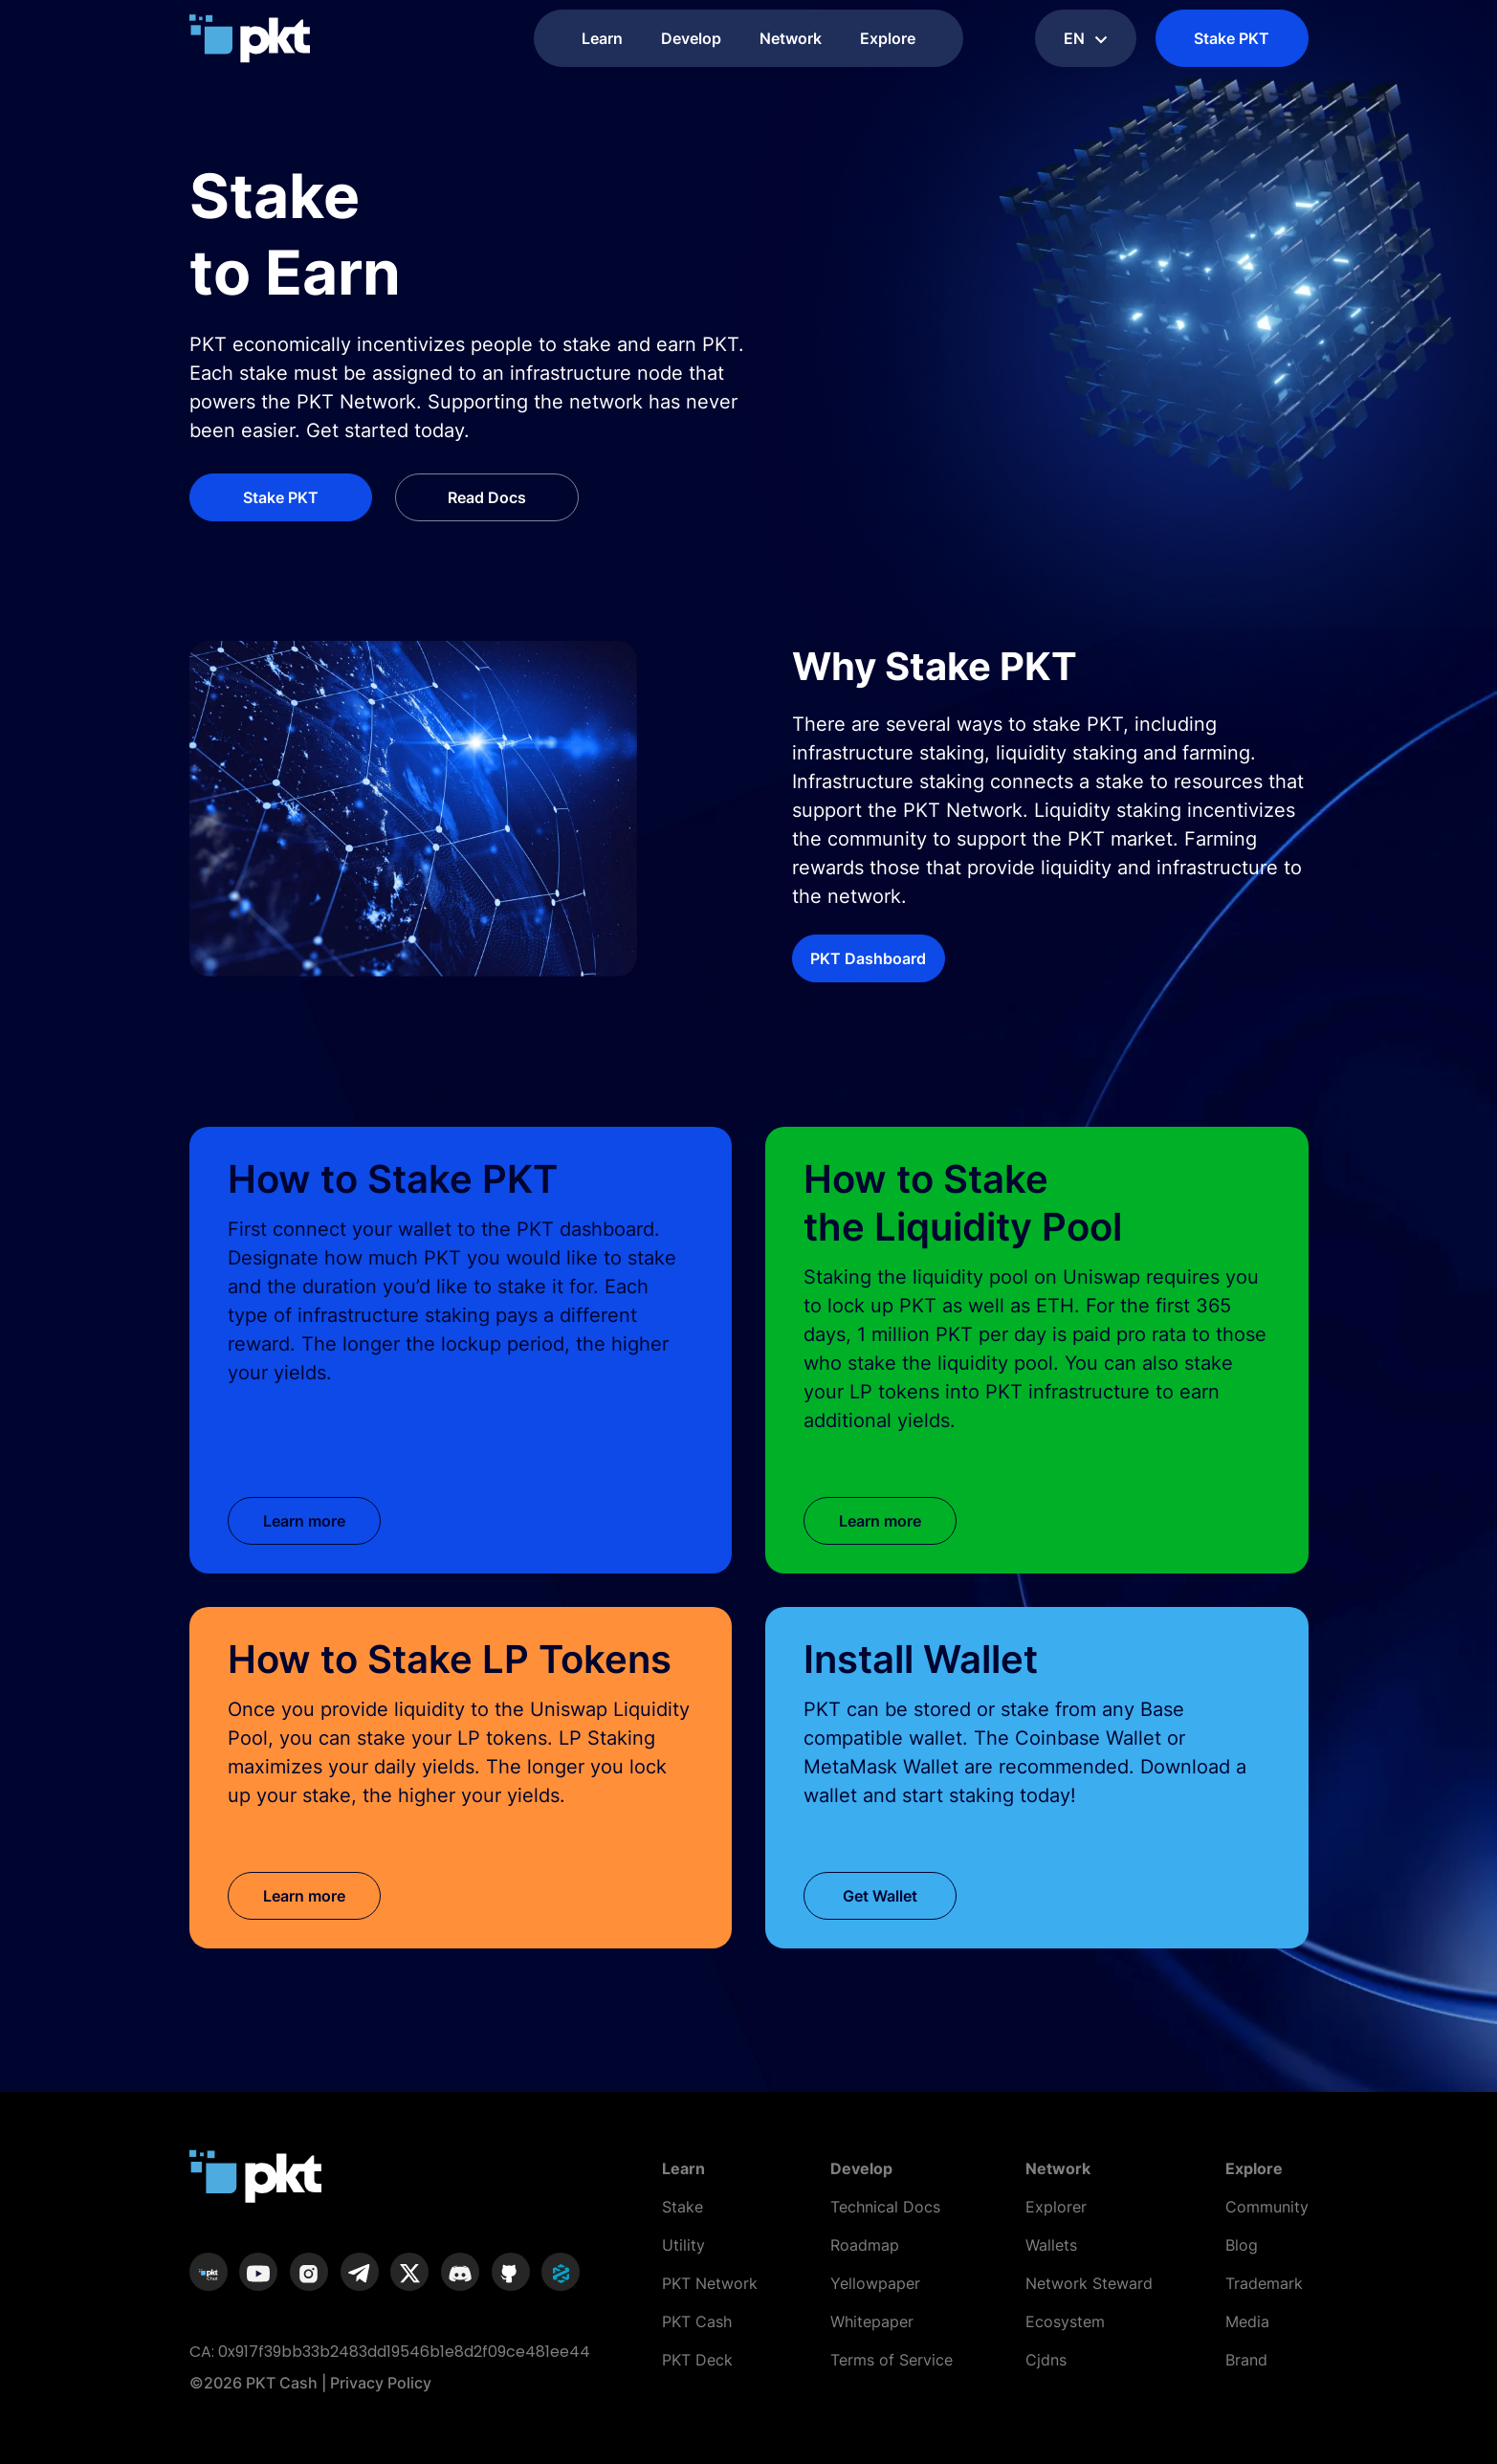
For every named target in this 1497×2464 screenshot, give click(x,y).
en (1086, 38)
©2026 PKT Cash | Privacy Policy (310, 2382)
